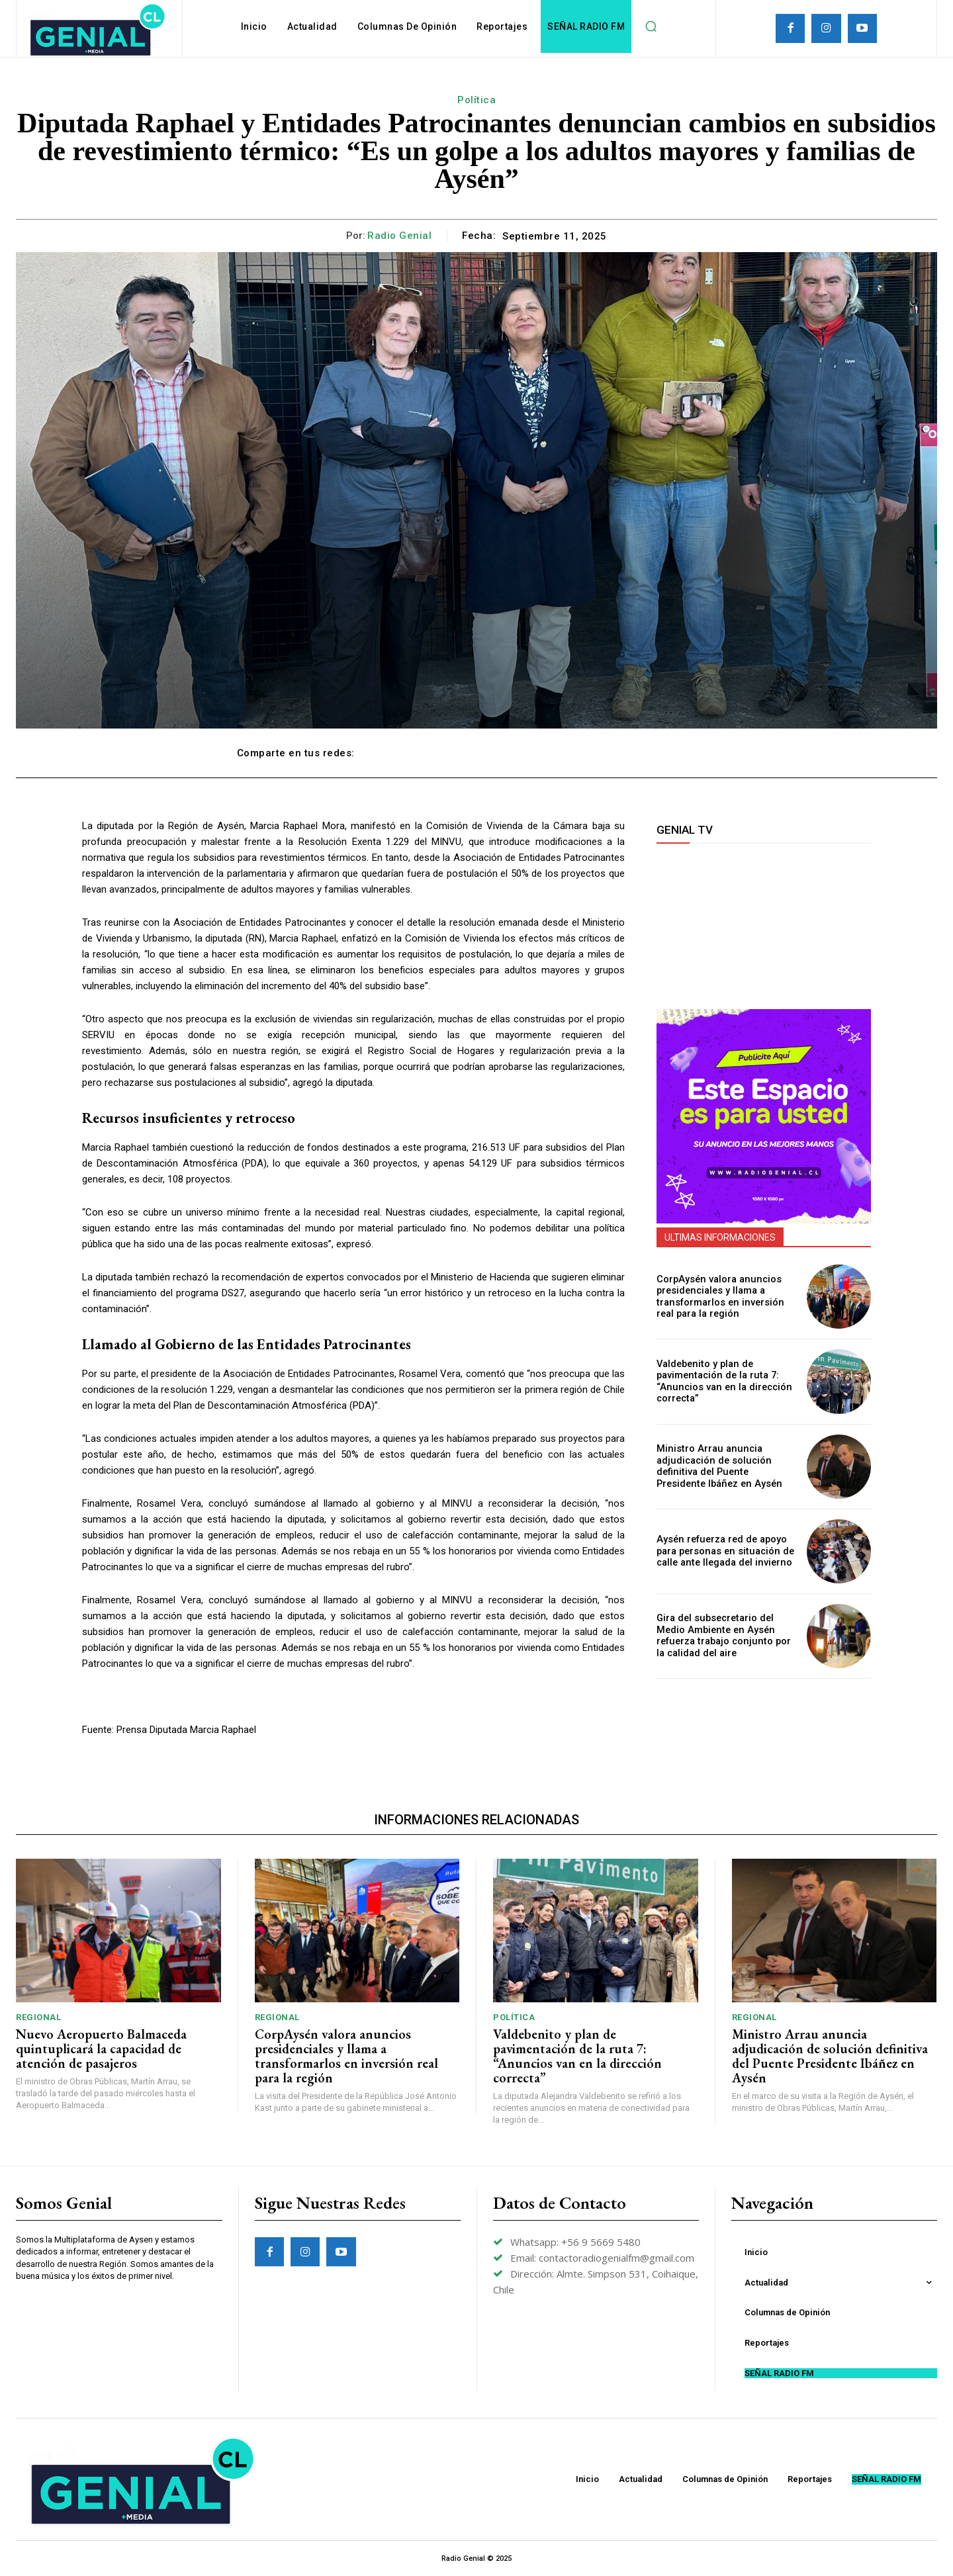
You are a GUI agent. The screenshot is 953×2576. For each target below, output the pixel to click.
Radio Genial (399, 236)
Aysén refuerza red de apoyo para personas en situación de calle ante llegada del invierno (722, 1551)
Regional (38, 2017)
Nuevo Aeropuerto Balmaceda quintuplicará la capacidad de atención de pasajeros (101, 2048)
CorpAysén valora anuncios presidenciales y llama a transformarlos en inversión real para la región (718, 1296)
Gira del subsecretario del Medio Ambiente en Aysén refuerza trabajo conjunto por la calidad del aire (726, 1636)
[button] (650, 26)
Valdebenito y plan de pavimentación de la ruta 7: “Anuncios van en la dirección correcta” (721, 1381)
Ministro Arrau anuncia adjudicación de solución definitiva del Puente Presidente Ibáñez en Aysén (725, 1466)
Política (476, 100)
